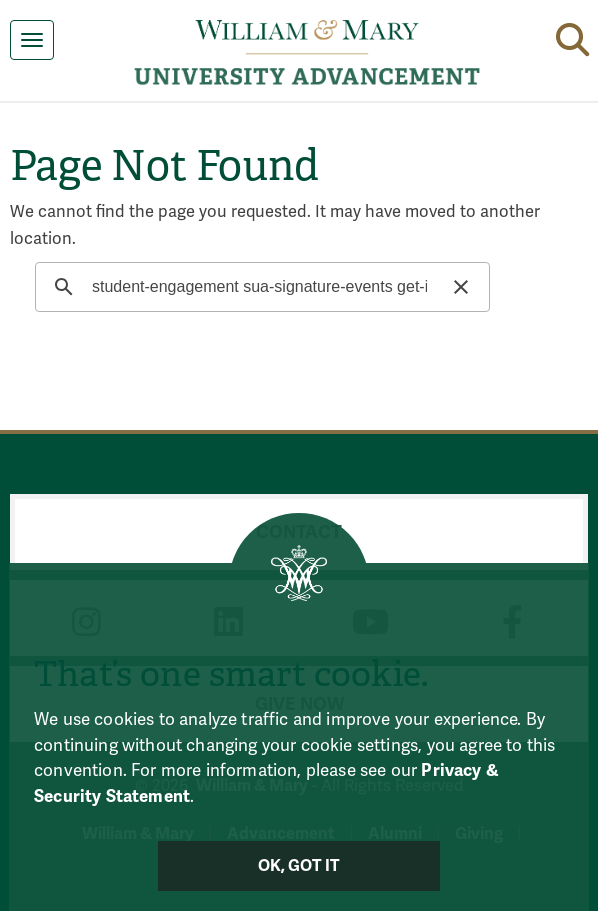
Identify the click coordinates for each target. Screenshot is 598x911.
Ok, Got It (299, 866)
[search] (259, 287)
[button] (572, 36)
